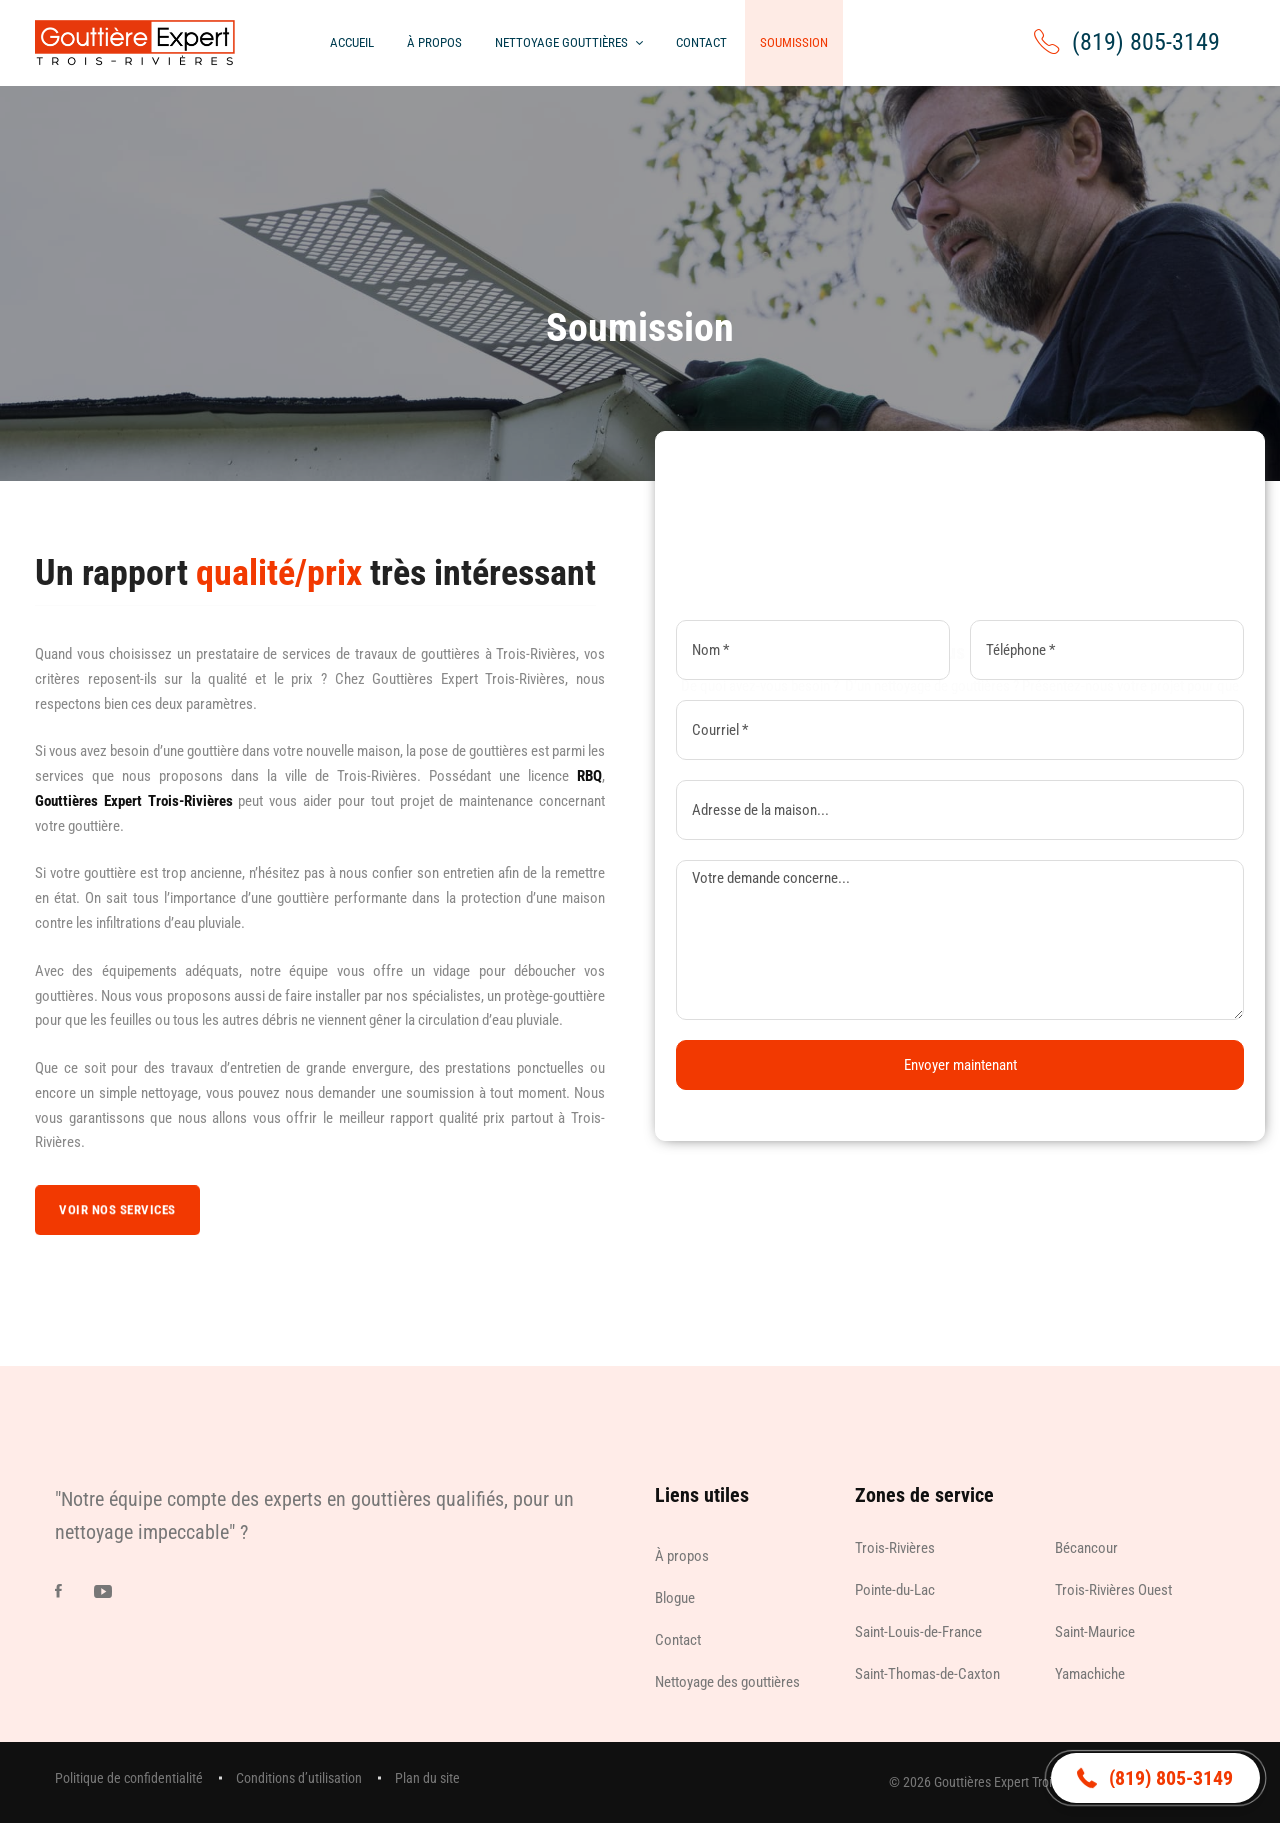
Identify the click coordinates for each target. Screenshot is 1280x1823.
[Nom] (813, 650)
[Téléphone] (1107, 650)
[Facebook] (58, 1591)
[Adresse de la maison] (960, 810)
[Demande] (960, 940)
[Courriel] (960, 730)
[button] (1155, 1778)
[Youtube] (103, 1591)
